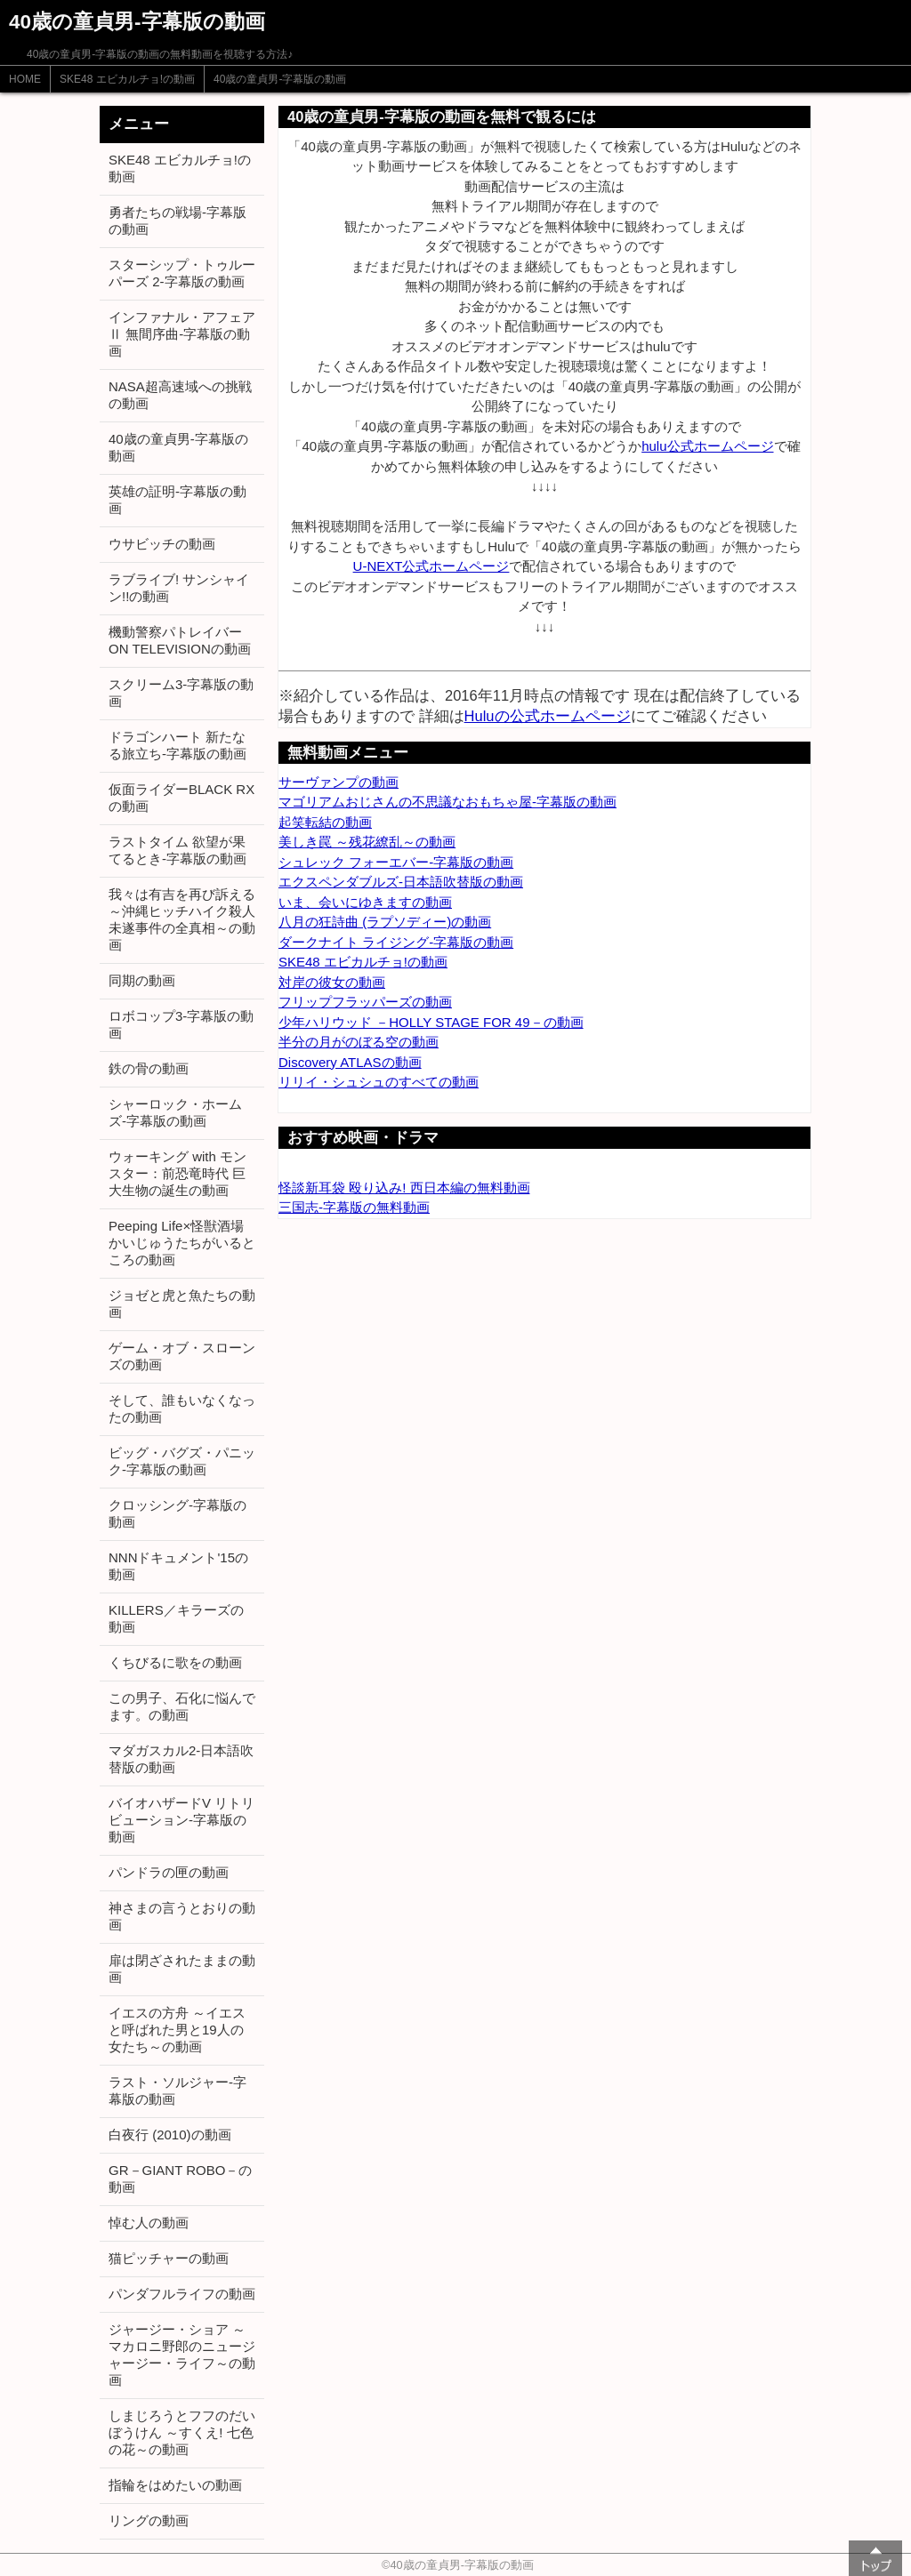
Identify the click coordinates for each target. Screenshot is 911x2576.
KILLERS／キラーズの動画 (176, 1618)
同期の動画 (142, 980)
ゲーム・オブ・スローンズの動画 (182, 1356)
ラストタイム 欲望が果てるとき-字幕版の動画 (177, 850)
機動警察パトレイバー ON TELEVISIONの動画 (180, 640)
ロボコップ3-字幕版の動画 (181, 1024)
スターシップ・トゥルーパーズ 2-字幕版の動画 (182, 273)
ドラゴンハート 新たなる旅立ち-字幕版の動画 (177, 745)
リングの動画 (149, 2520)
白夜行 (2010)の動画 (170, 2134)
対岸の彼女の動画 (331, 982)
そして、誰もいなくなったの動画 (182, 1408)
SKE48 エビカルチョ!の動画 (127, 79)
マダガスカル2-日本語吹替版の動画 (181, 1759)
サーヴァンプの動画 (338, 782)
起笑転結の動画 (325, 822)
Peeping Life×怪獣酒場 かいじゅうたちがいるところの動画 (182, 1242)
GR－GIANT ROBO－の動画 (180, 2179)
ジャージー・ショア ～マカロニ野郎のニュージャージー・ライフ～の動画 (182, 2354)
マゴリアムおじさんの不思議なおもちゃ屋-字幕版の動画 (447, 801)
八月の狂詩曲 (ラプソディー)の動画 (384, 921)
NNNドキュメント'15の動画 (178, 1566)
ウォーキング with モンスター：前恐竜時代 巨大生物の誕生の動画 (177, 1173)
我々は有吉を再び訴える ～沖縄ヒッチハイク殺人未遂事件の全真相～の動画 (182, 919)
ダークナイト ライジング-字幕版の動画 (395, 942)
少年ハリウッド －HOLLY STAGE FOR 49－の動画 (431, 1022)
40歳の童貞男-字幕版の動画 (280, 79)
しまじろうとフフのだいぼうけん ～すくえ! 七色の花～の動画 (182, 2432)
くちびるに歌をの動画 (175, 1662)
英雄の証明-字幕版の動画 (177, 500)
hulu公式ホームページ (707, 445)
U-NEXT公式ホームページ (431, 566)
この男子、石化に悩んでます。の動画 (182, 1706)
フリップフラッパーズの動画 (365, 1001)
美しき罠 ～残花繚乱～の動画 (367, 841)
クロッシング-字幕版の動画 (177, 1513)
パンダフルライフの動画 (182, 2293)
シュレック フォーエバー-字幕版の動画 (395, 862)
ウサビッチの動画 (162, 543)
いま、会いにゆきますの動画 (365, 902)
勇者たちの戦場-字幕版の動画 (177, 221)
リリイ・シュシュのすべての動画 (378, 1081)
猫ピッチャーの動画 (169, 2258)
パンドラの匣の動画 (169, 1872)
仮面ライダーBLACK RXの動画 (181, 798)
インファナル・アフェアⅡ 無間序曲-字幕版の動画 (182, 333)
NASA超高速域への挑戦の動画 (180, 395)
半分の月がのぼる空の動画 (358, 1041)
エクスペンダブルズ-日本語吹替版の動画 (400, 881)
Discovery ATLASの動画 (350, 1062)
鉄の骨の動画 (149, 1068)
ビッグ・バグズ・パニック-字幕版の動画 (182, 1461)
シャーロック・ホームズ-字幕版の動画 (175, 1112)
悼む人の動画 (149, 2222)
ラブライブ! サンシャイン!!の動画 (179, 588)
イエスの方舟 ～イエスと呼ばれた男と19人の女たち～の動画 (177, 2029)
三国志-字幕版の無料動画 (354, 1207)
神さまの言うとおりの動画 (182, 1916)
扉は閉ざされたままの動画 (182, 1969)
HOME (25, 79)
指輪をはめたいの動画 (175, 2484)
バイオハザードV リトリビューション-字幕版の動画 (181, 1819)
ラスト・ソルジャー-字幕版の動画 (177, 2090)
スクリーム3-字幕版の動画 (181, 693)
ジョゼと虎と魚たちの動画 (182, 1304)
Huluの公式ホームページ (547, 716)
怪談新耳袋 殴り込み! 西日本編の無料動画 (404, 1187)
